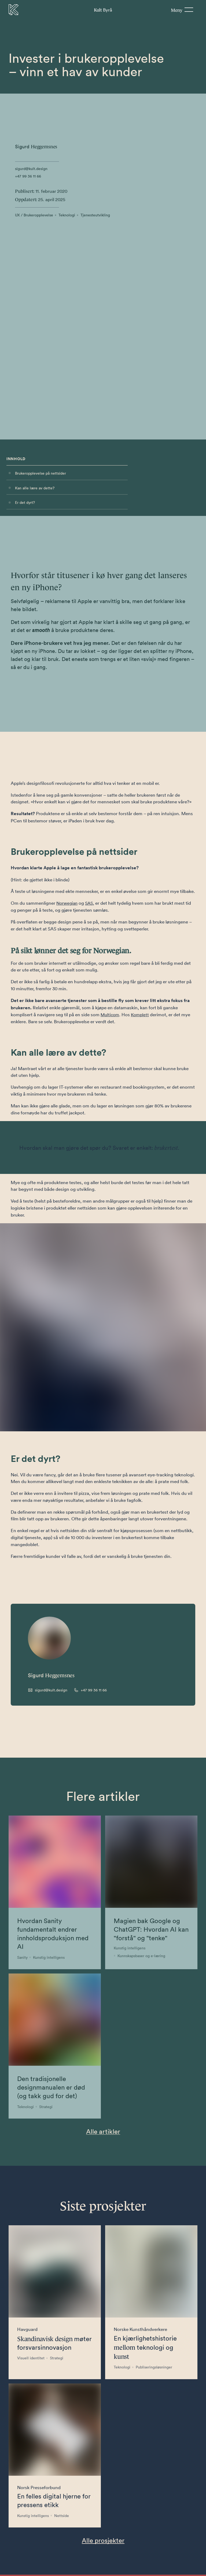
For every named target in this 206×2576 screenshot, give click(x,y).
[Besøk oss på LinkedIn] (65, 2570)
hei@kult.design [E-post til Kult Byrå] (90, 2555)
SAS (90, 704)
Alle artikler (103, 1755)
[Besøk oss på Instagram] (54, 2570)
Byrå (103, 9)
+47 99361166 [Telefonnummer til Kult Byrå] (50, 2555)
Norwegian (67, 704)
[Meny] (182, 9)
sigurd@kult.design (31, 168)
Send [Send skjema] (150, 2504)
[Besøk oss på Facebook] (43, 2570)
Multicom (110, 816)
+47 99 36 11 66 (28, 176)
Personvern (20, 2571)
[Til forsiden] (14, 9)
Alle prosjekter (103, 2164)
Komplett (141, 816)
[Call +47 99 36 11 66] (90, 1313)
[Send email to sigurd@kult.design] (47, 1313)
